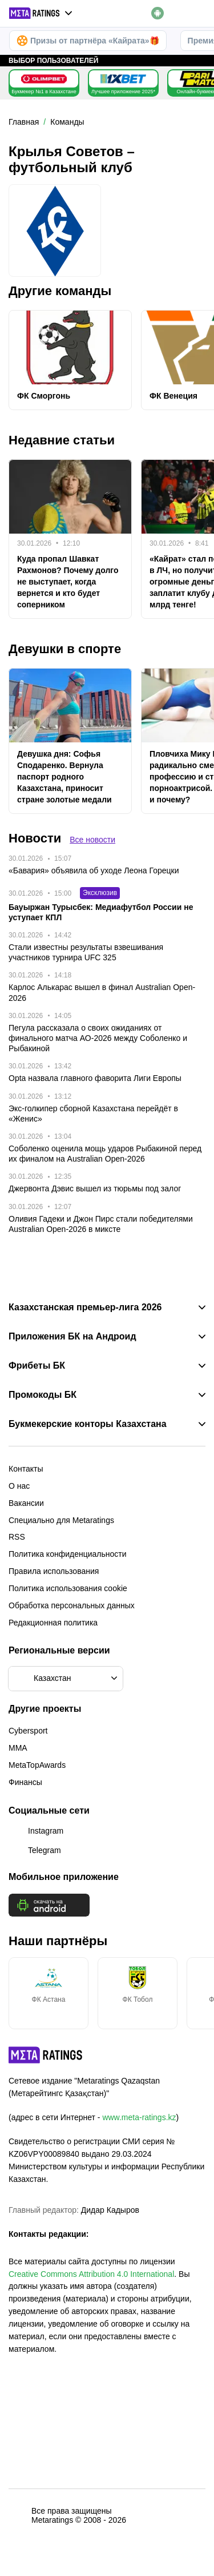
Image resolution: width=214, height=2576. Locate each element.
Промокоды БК (42, 1395)
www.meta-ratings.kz (139, 2117)
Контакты (26, 1468)
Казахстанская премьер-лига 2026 (85, 1307)
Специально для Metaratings (61, 1520)
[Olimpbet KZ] (44, 79)
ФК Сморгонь (43, 395)
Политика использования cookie (68, 1588)
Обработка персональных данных (72, 1605)
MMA (18, 1747)
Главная (24, 121)
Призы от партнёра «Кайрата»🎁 (88, 40)
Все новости (92, 839)
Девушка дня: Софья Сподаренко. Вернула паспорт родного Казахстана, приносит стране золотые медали (64, 776)
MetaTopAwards (37, 1765)
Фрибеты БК (37, 1365)
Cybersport (28, 1730)
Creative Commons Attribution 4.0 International (91, 2274)
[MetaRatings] (46, 2055)
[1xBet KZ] (123, 79)
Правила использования (54, 1571)
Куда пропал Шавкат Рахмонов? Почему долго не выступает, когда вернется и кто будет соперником (68, 581)
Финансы (25, 1782)
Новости (35, 838)
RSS (17, 1536)
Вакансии (26, 1503)
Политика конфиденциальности (68, 1554)
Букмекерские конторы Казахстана (88, 1424)
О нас (19, 1485)
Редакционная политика (53, 1622)
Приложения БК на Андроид (72, 1336)
